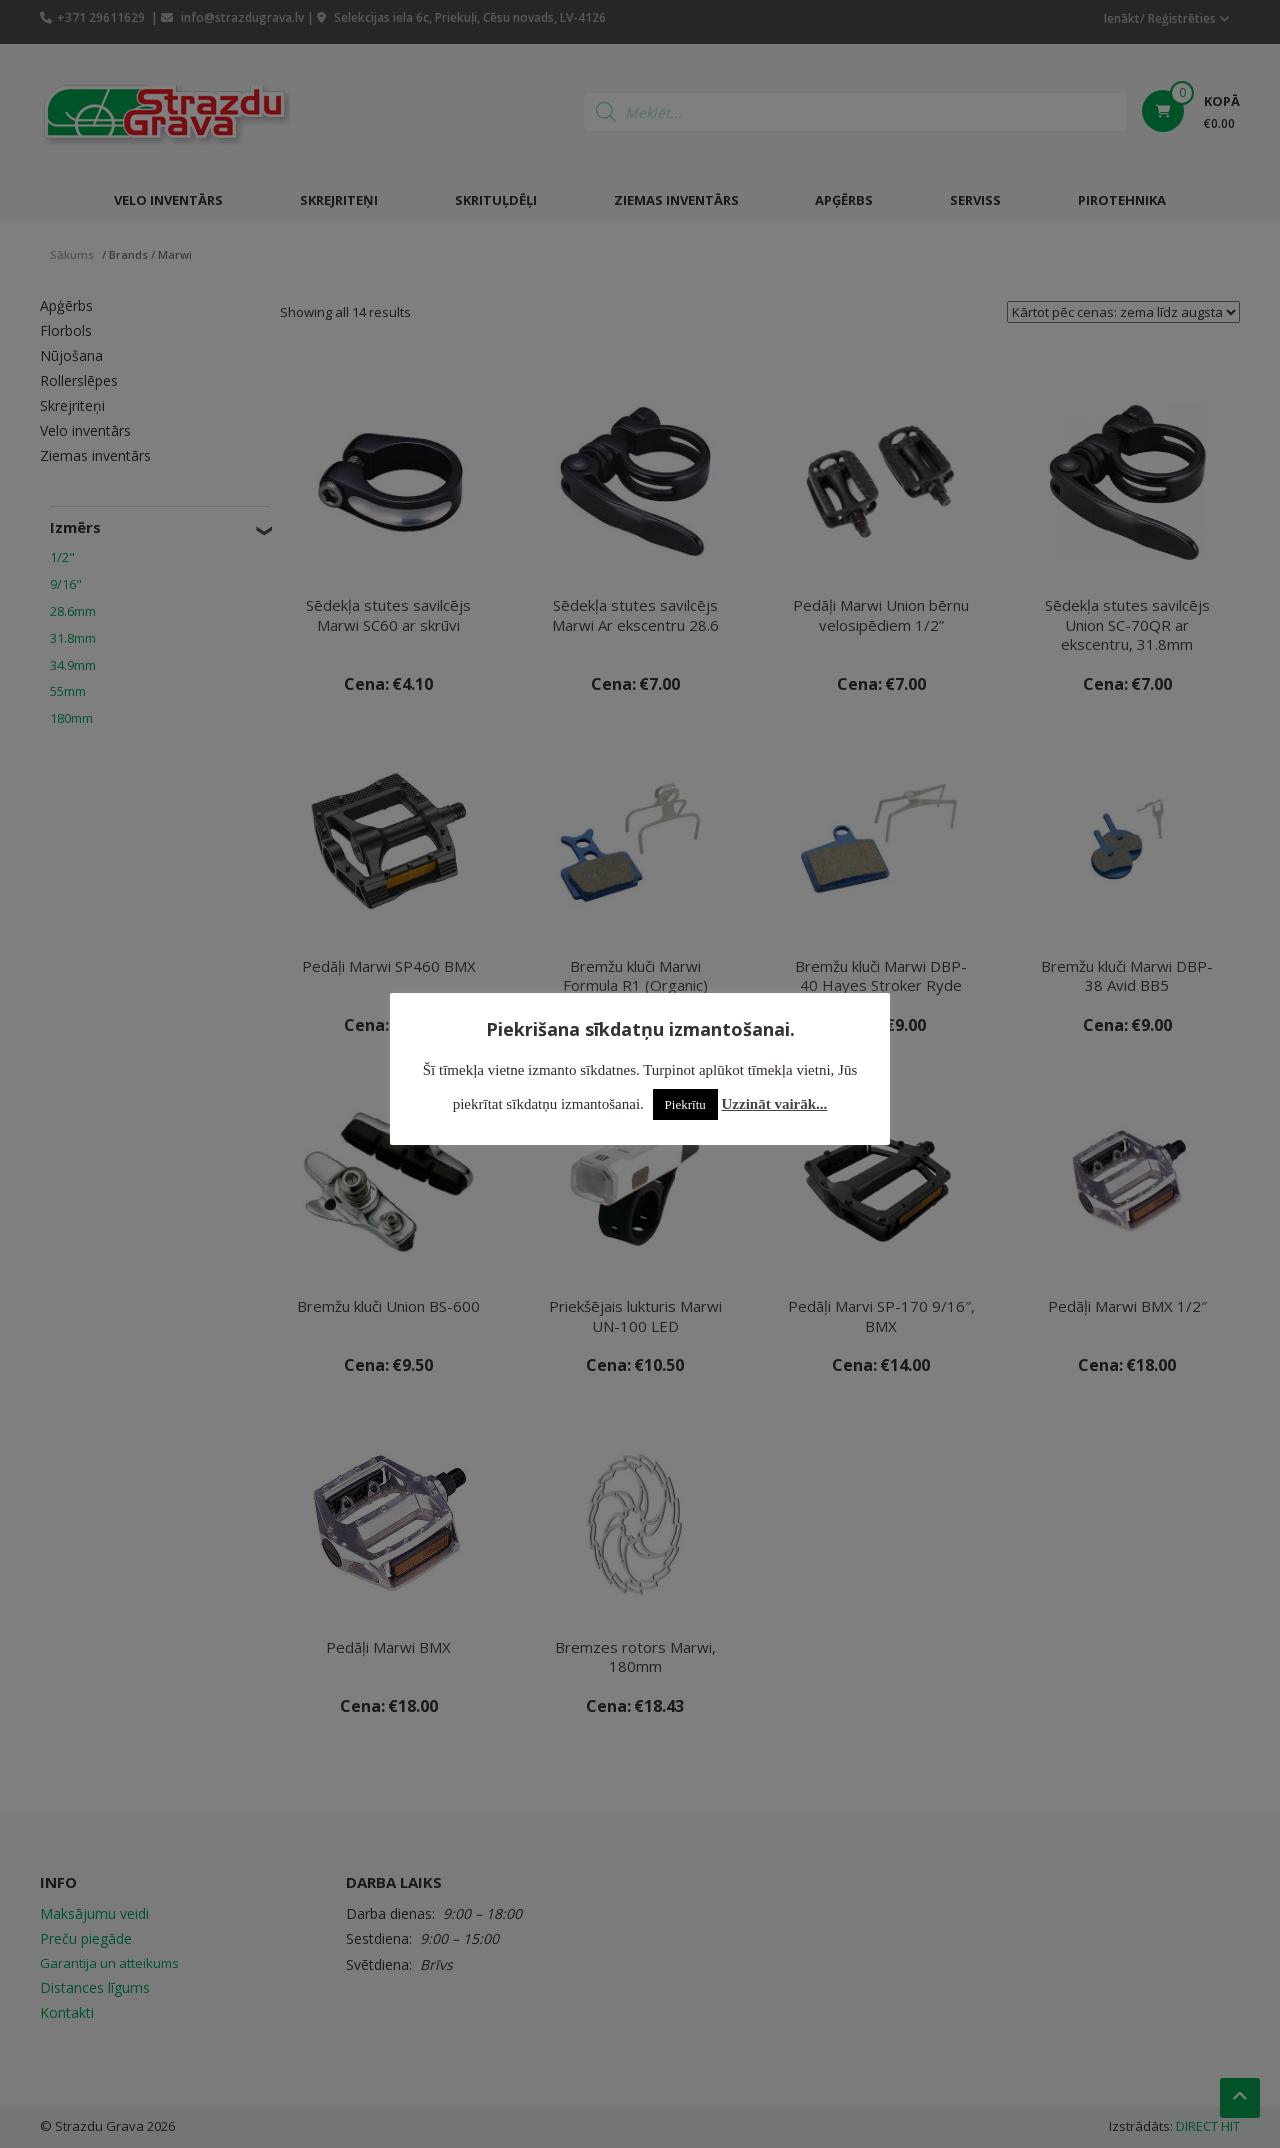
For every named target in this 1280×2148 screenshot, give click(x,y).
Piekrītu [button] (685, 1104)
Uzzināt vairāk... (775, 1104)
